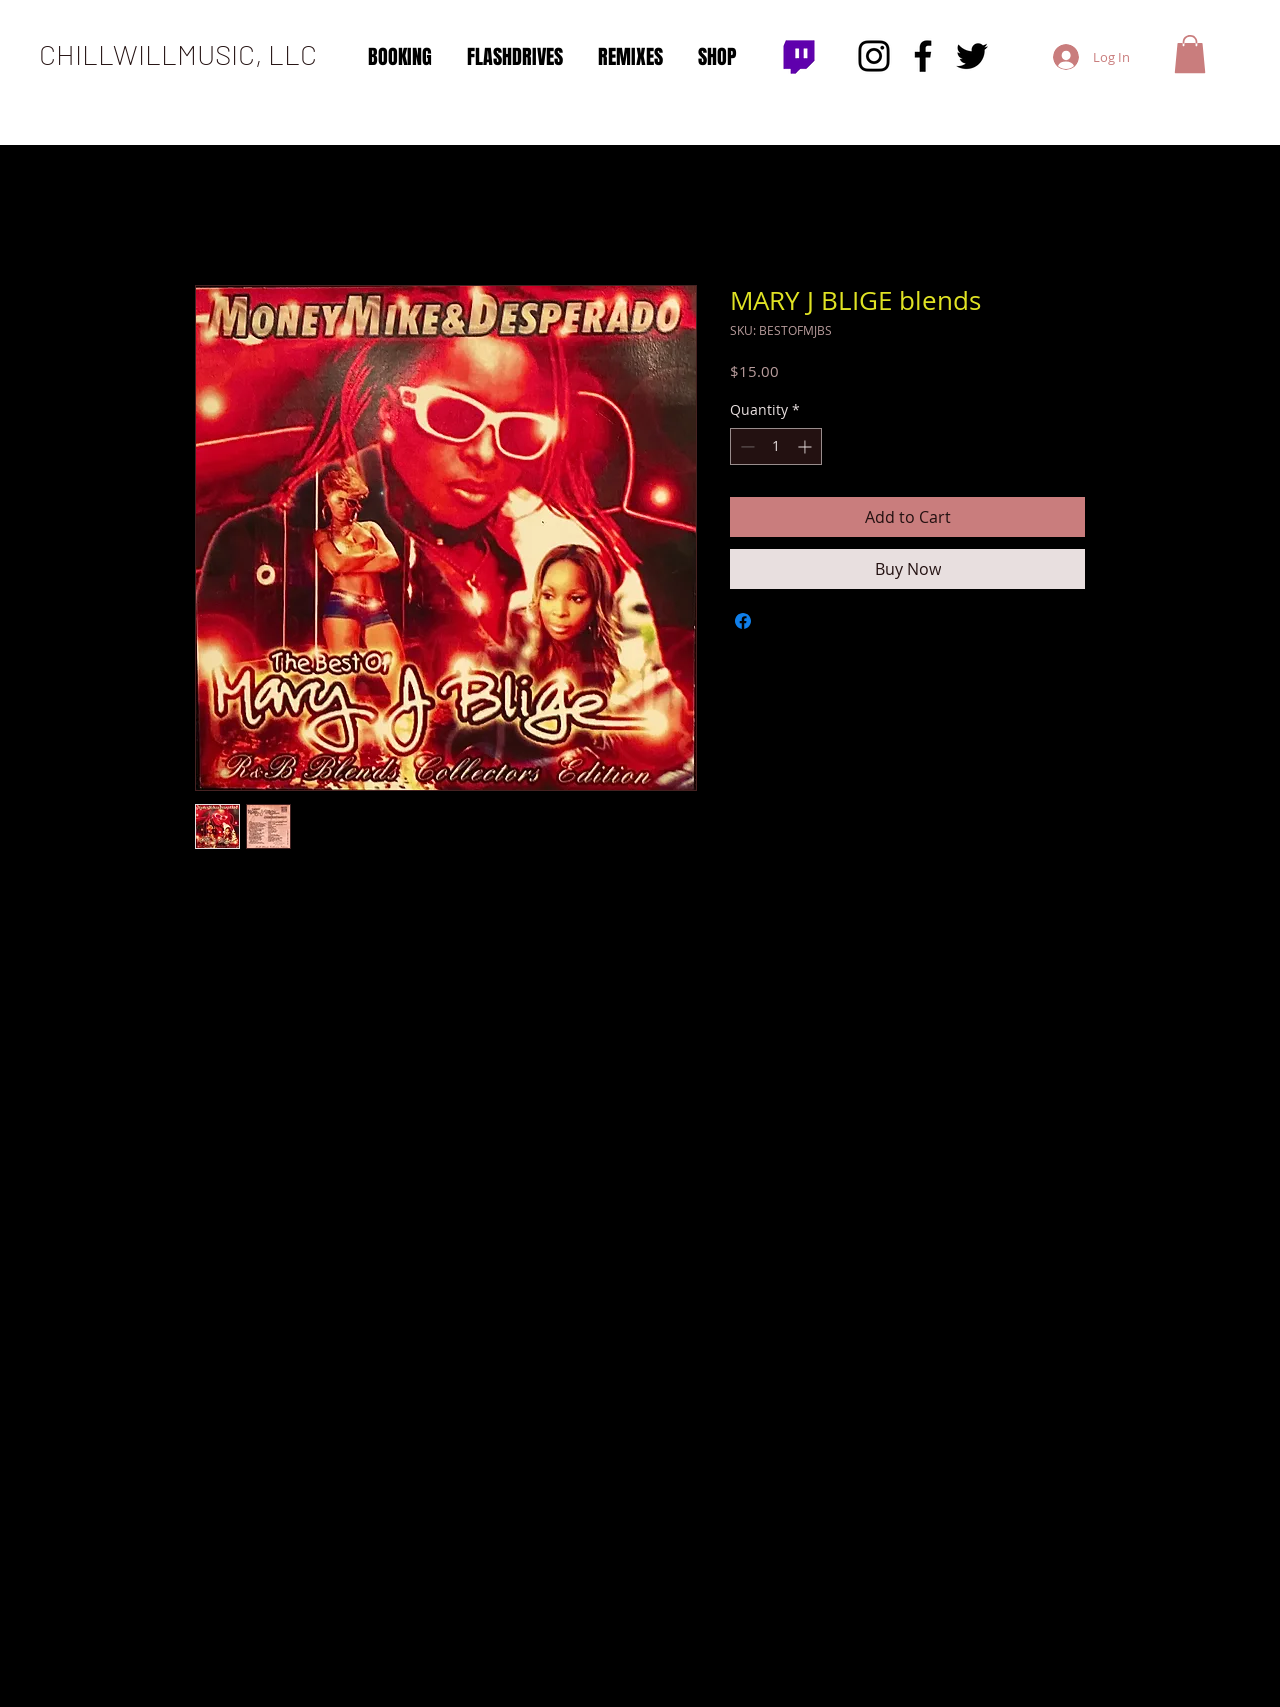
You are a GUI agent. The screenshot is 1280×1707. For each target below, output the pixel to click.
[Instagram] (874, 56)
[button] (1190, 54)
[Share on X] (781, 621)
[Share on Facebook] (743, 621)
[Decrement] (745, 446)
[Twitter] (972, 56)
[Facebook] (923, 56)
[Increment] (806, 446)
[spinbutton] (776, 446)
